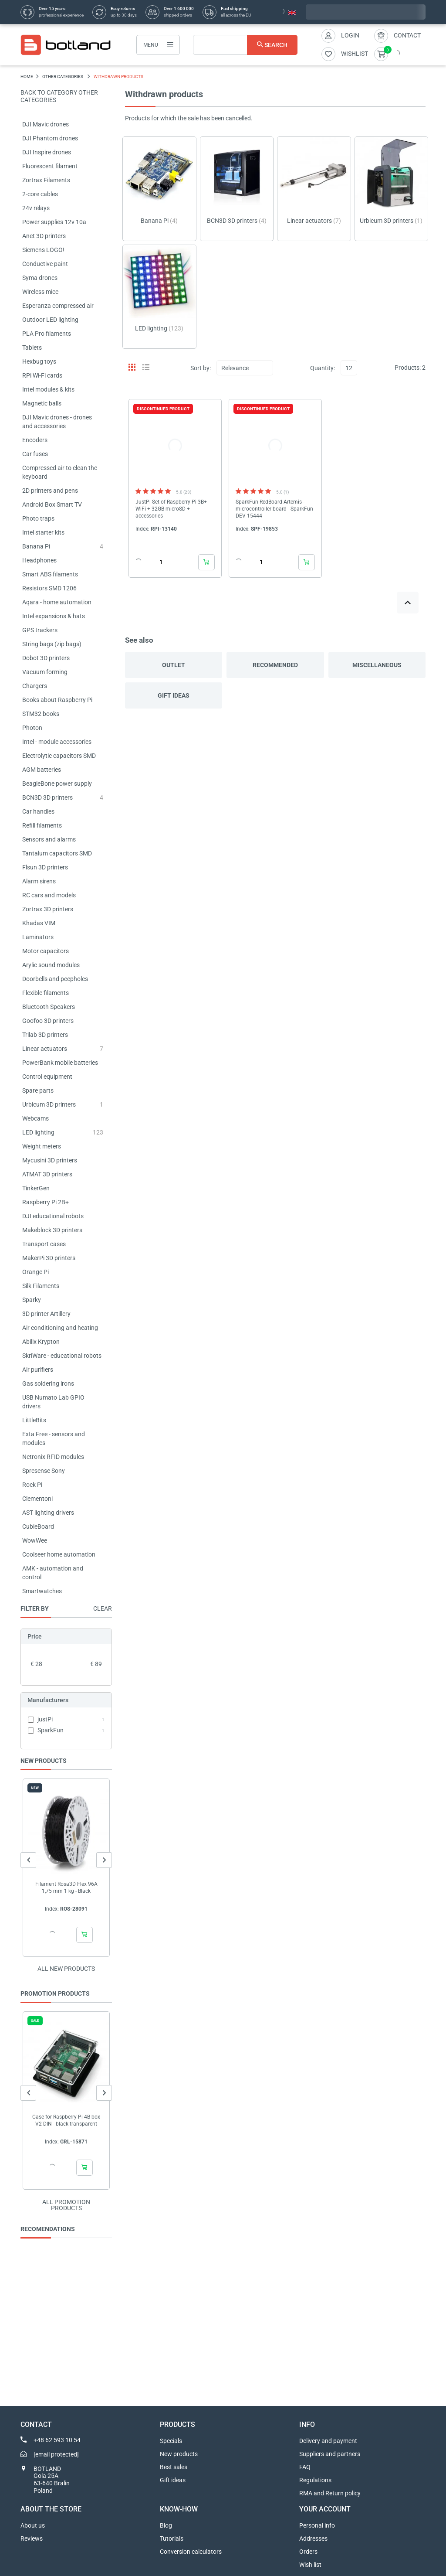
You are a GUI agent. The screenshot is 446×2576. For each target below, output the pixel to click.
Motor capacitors (45, 950)
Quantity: (322, 368)
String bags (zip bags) (51, 644)
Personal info (317, 2525)
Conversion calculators (191, 2551)
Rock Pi (32, 1484)
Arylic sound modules (51, 964)
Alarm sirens (39, 881)
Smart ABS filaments (50, 574)
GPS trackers (39, 630)
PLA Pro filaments (46, 333)
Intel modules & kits (48, 389)
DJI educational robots (53, 1216)
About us (32, 2525)
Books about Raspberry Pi (57, 699)
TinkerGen (36, 1188)
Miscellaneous (377, 664)
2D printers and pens (50, 490)
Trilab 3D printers (45, 1034)
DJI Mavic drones (45, 124)
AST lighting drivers (48, 1512)
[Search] (245, 45)
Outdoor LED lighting (50, 319)
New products (179, 2453)
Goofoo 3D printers (48, 1020)
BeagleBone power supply (57, 783)
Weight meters (41, 1146)
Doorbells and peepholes (55, 978)
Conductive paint (45, 263)
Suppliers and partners (329, 2453)
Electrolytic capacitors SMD (59, 755)
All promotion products (66, 2204)
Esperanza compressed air (58, 305)
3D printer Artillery (46, 1313)
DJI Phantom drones (50, 138)
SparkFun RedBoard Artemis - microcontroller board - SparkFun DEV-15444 (274, 509)
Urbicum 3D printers (49, 1104)
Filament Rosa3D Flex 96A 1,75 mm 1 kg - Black (66, 1887)
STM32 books (40, 713)
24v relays (36, 207)
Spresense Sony (43, 1470)
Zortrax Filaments (46, 180)
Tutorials (171, 2538)
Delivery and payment (328, 2440)
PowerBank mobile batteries (60, 1062)
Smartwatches (42, 1591)
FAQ (305, 2467)
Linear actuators (44, 1048)
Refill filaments (42, 825)
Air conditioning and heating (60, 1327)
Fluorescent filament (50, 166)
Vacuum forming (45, 671)
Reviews (31, 2538)
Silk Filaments (40, 1285)
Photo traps (38, 518)
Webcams (35, 1118)
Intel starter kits (43, 532)
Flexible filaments (45, 992)
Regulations (315, 2480)
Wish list (310, 2564)
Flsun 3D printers (45, 867)
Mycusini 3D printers (49, 1160)
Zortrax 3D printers (47, 909)
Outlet (173, 664)
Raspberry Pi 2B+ (45, 1202)
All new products (66, 1968)
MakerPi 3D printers (48, 1257)
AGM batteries (41, 769)
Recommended (275, 664)
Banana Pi (36, 546)
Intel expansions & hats (53, 616)
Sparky (31, 1299)
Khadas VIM (38, 923)
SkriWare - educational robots (61, 1355)
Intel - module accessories (56, 741)
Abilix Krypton (41, 1341)
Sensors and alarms (49, 839)
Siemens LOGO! (43, 249)
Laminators (38, 937)
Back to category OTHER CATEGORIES (59, 96)
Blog (166, 2525)
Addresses (313, 2538)
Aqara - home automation (56, 602)
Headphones (39, 560)
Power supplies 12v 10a (54, 221)
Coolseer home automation (58, 1554)
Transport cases (44, 1243)
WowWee (34, 1540)
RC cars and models (49, 895)
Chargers (34, 685)
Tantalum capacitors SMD (57, 853)
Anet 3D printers (44, 235)
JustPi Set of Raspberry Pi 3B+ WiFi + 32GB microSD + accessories (171, 509)
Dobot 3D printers (46, 657)
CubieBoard (38, 1526)
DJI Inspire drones (46, 152)
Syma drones (39, 277)
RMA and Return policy (330, 2493)
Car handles (38, 811)
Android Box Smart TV (52, 504)
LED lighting (38, 1132)
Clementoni (37, 1498)
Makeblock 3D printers (52, 1230)
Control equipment (47, 1076)
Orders (308, 2551)
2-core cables (40, 194)
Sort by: (200, 368)
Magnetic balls (41, 403)
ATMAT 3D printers (47, 1174)
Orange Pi (35, 1271)
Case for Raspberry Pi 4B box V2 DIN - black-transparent (66, 2120)
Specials (171, 2440)
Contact (407, 35)
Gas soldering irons (48, 1383)
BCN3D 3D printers (47, 797)
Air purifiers (37, 1369)
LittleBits (34, 1420)
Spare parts (38, 1090)
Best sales (173, 2467)
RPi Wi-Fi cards (42, 375)
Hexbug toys (39, 361)
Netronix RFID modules (53, 1456)
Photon (32, 727)
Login (350, 35)
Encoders (34, 439)
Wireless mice (40, 291)
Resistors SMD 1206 (49, 588)
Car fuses (35, 453)
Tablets (32, 347)
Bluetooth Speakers (48, 1006)
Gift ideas (173, 695)
